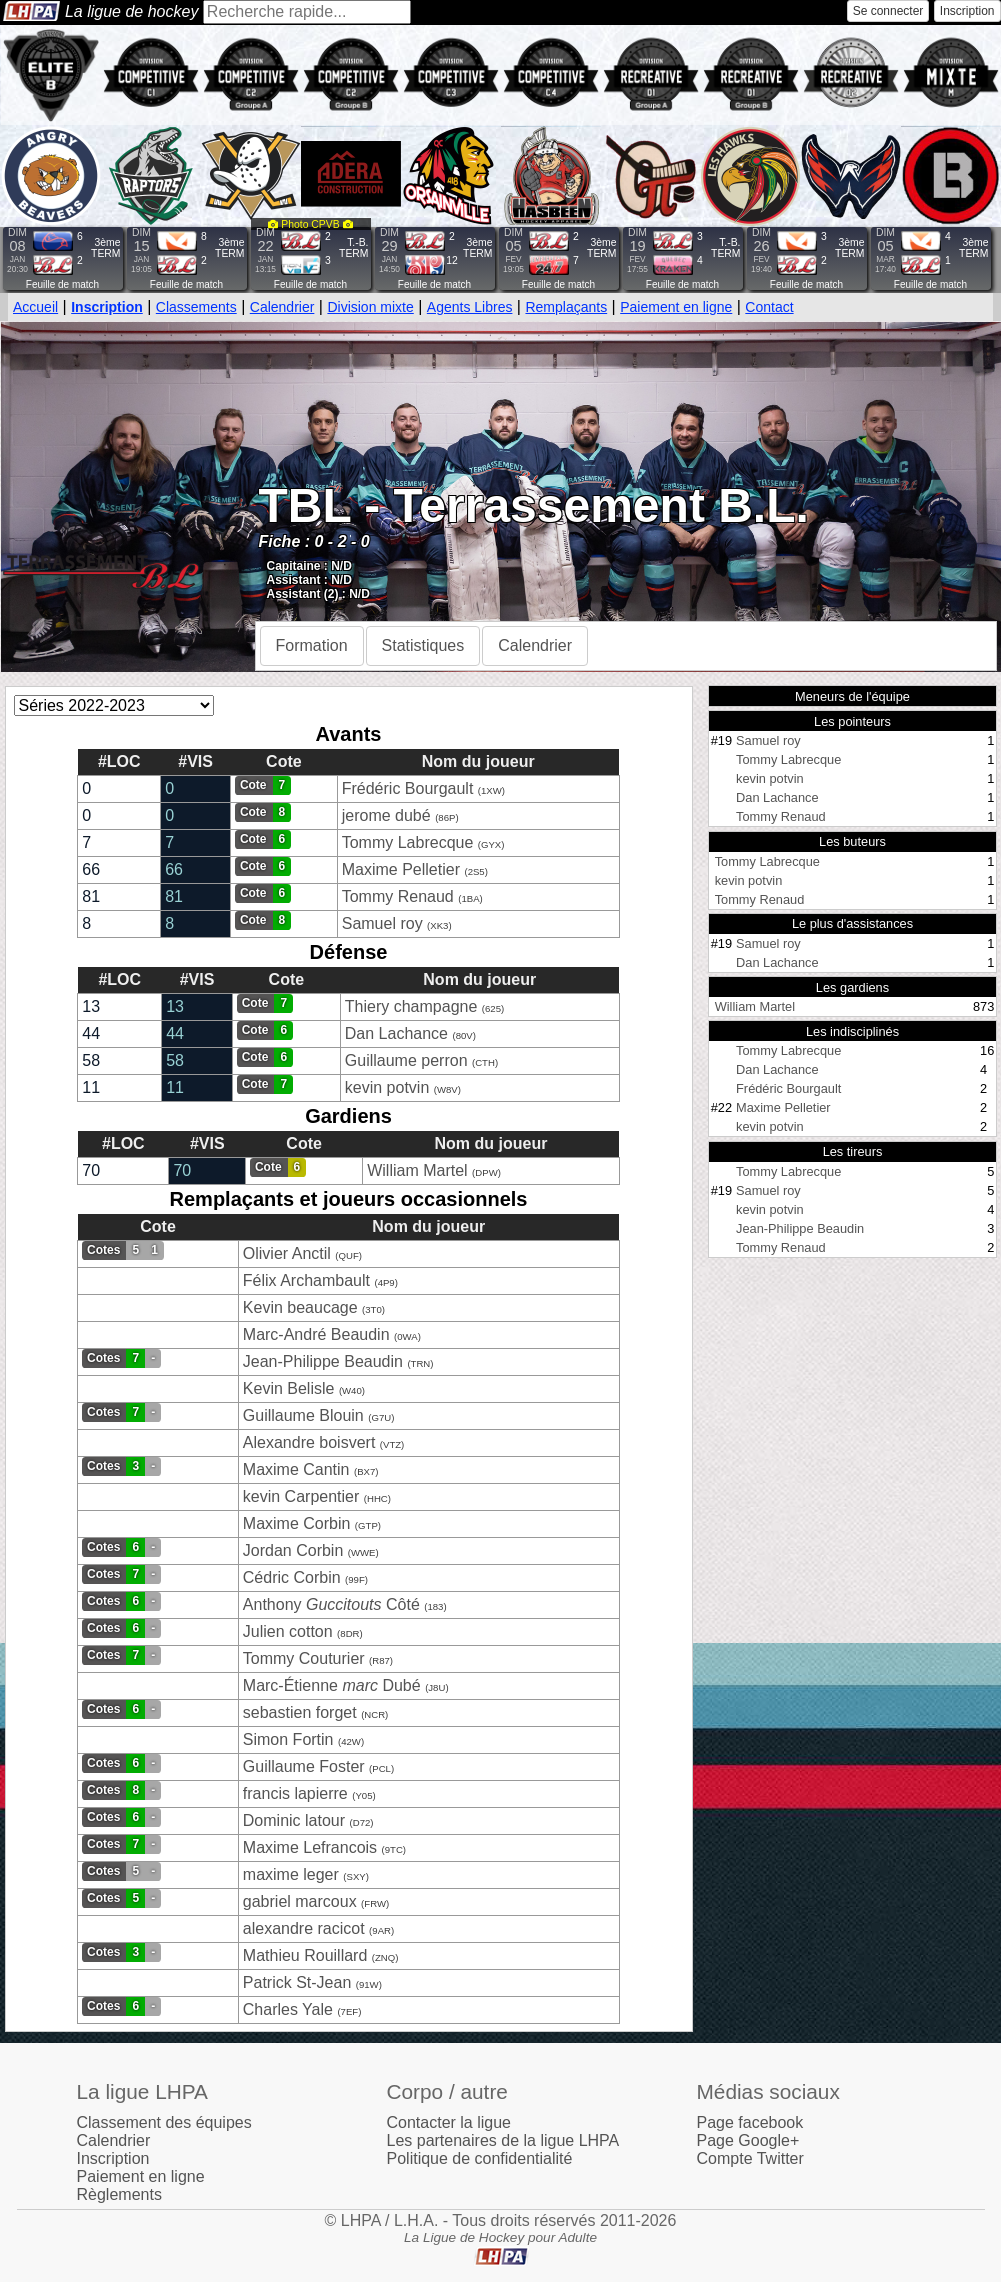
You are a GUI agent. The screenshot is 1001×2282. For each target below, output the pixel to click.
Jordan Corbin (293, 1550)
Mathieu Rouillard (305, 1955)
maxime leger (291, 1874)
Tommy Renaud (398, 896)
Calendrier (282, 307)
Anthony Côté (333, 1604)
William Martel (417, 1170)
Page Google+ (748, 2140)
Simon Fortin (288, 1739)
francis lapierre (295, 1793)
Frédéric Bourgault (408, 788)
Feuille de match (62, 284)
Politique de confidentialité (480, 2158)
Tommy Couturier (304, 1658)
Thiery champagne (411, 1006)
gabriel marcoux (300, 1901)
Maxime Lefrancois (310, 1847)
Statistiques (423, 645)
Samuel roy (382, 923)
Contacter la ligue (449, 2122)
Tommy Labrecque (408, 842)
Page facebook (750, 2122)
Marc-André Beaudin (316, 1334)
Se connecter (888, 11)
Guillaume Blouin (303, 1415)
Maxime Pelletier (401, 869)
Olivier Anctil (287, 1253)
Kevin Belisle (289, 1388)
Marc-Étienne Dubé (332, 1685)
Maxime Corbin (297, 1523)
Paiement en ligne (676, 307)
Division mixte (370, 307)
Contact (769, 307)
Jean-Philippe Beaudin (323, 1361)
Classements (196, 307)
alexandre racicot (304, 1928)
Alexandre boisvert (309, 1442)
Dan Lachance (396, 1033)
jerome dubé (386, 815)
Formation (312, 645)
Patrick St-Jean (297, 1982)
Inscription (967, 11)
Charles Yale (288, 2009)
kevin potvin (387, 1087)
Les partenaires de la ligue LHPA (503, 2140)
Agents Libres (470, 307)
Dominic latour (294, 1820)
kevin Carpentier (303, 1496)
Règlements (119, 2194)
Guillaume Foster (304, 1766)
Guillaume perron (406, 1060)
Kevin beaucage (300, 1307)
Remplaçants (566, 307)
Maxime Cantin (296, 1469)
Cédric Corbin (292, 1577)
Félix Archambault (306, 1280)
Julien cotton (288, 1631)
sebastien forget (300, 1712)
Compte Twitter (750, 2158)
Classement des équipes (164, 2122)
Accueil (35, 307)
